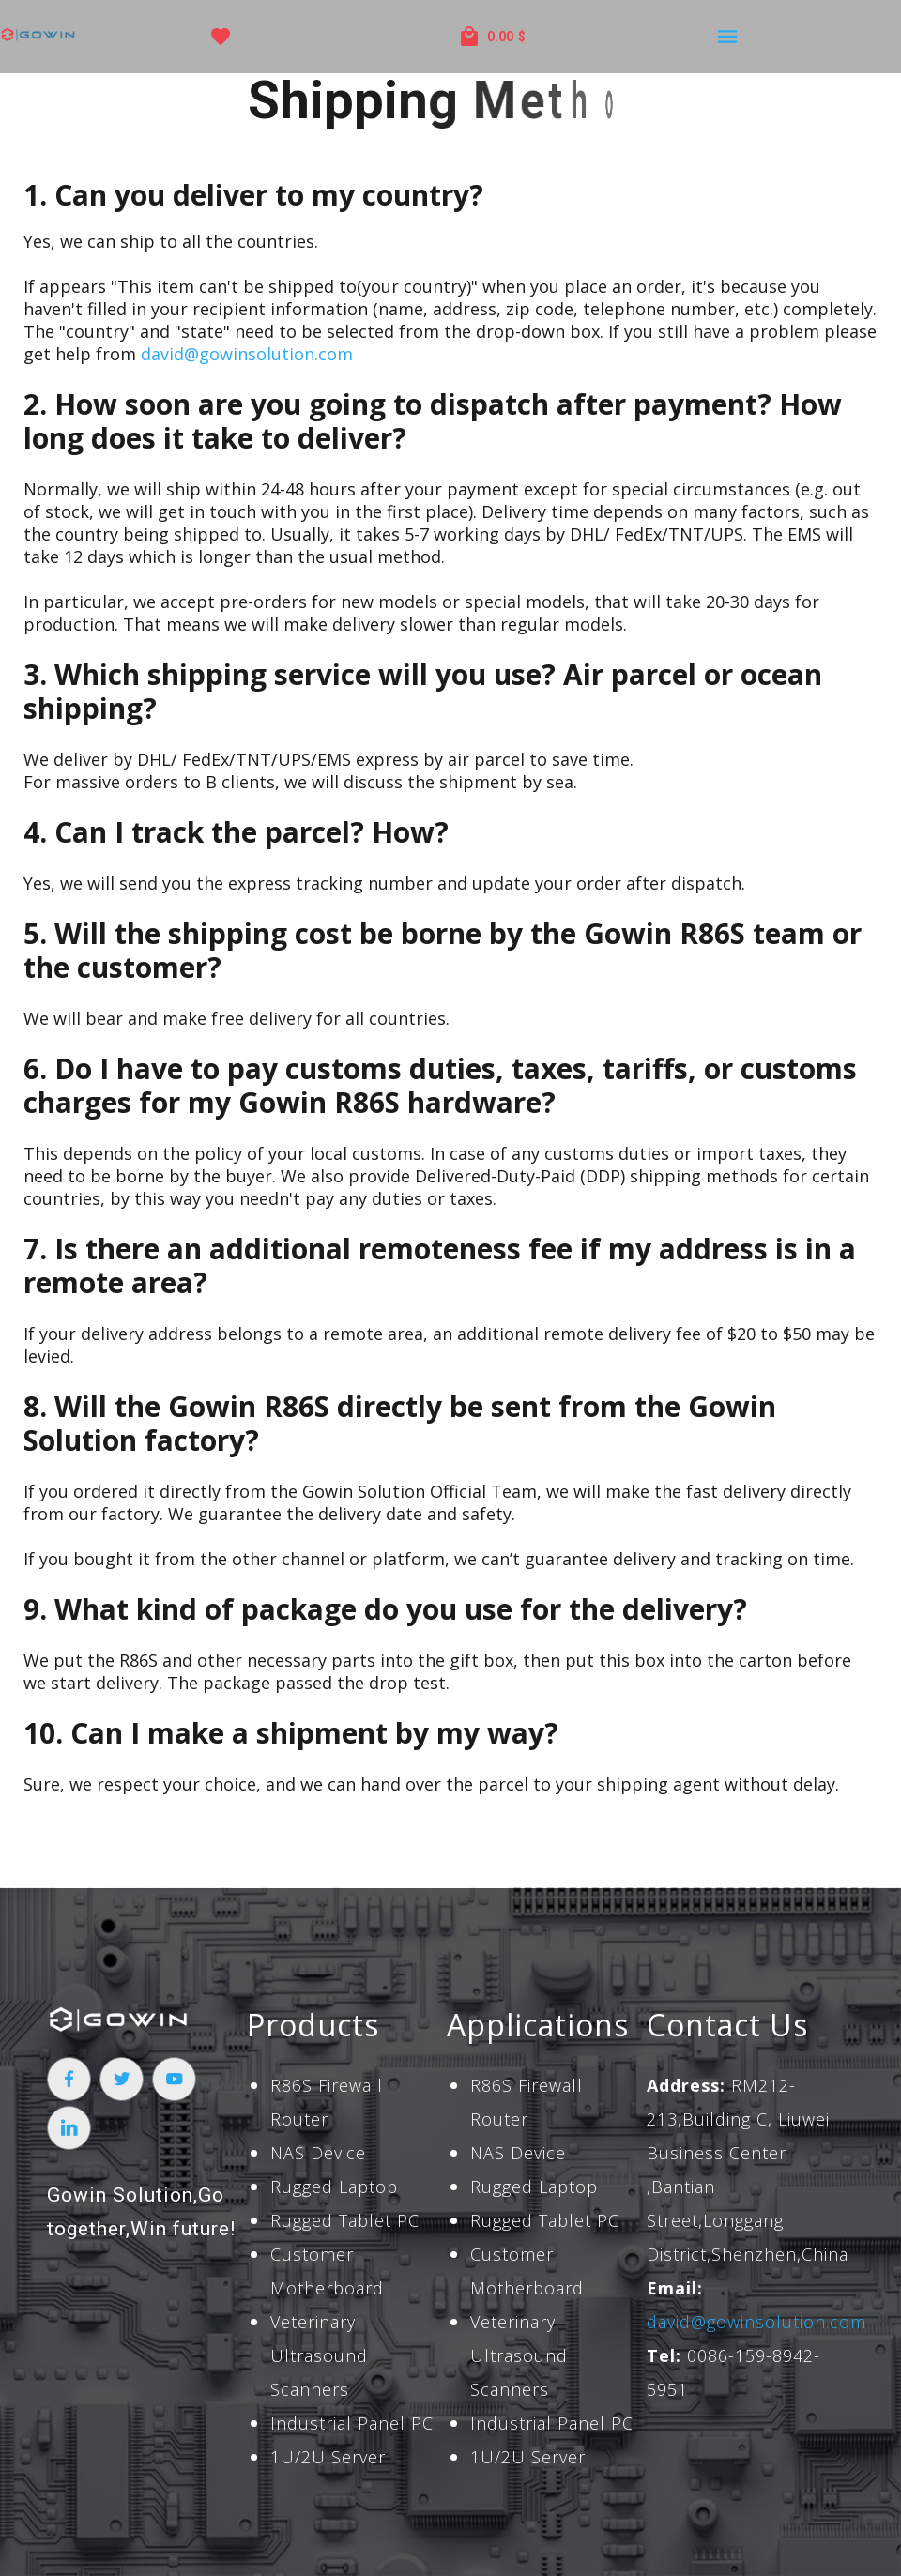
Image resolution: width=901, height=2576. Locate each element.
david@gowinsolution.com (247, 354)
